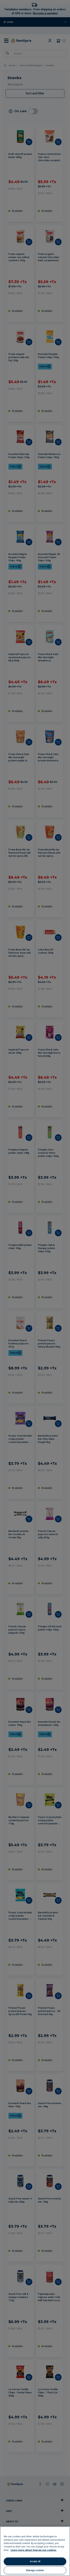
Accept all (35, 2561)
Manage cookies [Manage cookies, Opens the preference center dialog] (35, 2570)
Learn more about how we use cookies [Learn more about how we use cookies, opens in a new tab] (33, 2550)
